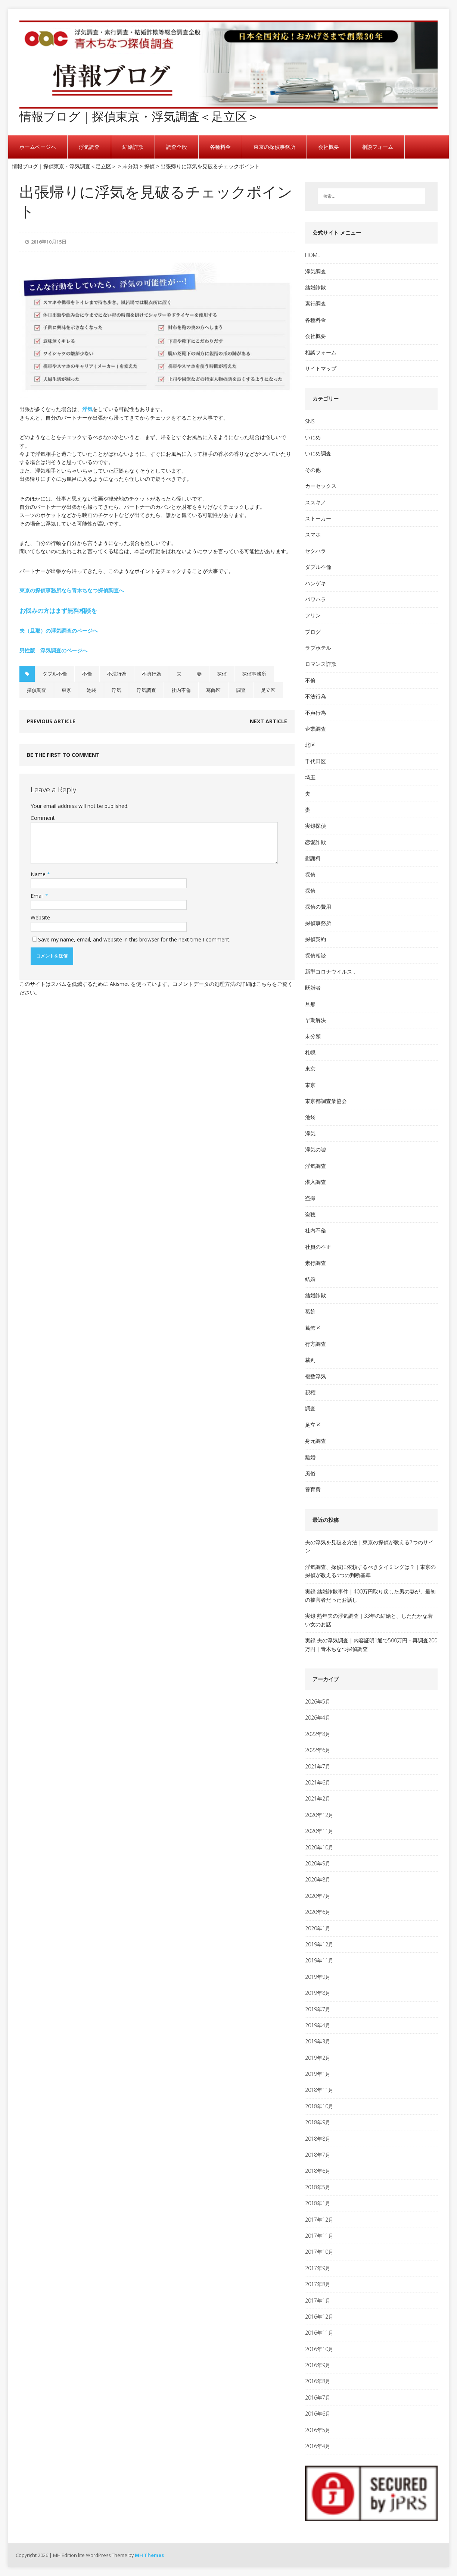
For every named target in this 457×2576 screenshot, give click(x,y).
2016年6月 (317, 2413)
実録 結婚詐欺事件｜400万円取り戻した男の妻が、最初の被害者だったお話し (370, 1595)
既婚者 (313, 987)
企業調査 (315, 728)
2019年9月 (317, 1976)
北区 (310, 744)
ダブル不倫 (55, 673)
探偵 (222, 673)
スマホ (313, 534)
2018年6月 (317, 2170)
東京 (66, 690)
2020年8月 (317, 1879)
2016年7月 (317, 2397)
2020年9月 (317, 1863)
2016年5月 (317, 2430)
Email (38, 895)
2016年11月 (319, 2332)
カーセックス (320, 485)
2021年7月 (317, 1766)
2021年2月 (317, 1798)
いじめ (313, 437)
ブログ (313, 631)
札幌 (310, 1052)
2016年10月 (319, 2349)
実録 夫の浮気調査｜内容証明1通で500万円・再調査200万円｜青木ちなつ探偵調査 (371, 1644)
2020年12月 (319, 1814)
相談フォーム (377, 146)
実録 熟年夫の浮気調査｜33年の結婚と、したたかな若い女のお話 (369, 1619)
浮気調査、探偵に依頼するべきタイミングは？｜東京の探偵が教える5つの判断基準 (370, 1571)
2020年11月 (319, 1830)
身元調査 (315, 1440)
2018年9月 (317, 2122)
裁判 (310, 1359)
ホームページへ (37, 146)
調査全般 (176, 146)
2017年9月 (317, 2268)
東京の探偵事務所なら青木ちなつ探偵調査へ (71, 590)
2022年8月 (317, 1733)
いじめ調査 (318, 453)
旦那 (310, 1003)
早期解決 (315, 1020)
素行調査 (315, 303)
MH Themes (149, 2555)
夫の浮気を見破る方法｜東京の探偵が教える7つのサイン (369, 1546)
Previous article (51, 721)
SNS (310, 421)
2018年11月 (319, 2089)
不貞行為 (151, 673)
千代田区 (315, 761)
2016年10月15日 (48, 241)
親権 (310, 1392)
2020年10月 (319, 1847)
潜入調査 (315, 1181)
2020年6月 (317, 1911)
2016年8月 (317, 2381)
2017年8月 (317, 2284)
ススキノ (315, 502)
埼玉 (310, 777)
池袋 (91, 690)
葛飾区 (213, 690)
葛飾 (310, 1311)
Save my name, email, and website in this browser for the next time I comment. (134, 939)
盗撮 (310, 1197)
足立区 (268, 690)
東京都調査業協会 (326, 1100)
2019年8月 (317, 1992)
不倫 (87, 673)
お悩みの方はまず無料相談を (58, 611)
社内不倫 (181, 690)
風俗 (310, 1473)
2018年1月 (317, 2203)
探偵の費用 (318, 906)
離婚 (310, 1457)
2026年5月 (317, 1701)
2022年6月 (317, 1750)
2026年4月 (317, 1717)
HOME (312, 254)
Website (40, 917)
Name (39, 874)
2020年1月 (317, 1928)
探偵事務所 (254, 673)
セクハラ (315, 550)
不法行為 (117, 673)
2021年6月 (317, 1782)
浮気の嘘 (315, 1149)
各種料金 (220, 146)
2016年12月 (319, 2316)
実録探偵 (315, 825)
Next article (268, 721)
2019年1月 (317, 2073)
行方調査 (315, 1343)
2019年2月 (317, 2057)
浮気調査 (89, 146)
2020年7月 (317, 1895)
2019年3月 (317, 2041)
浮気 (87, 409)
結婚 (310, 1278)
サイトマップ (320, 368)
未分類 (313, 1036)
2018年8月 (317, 2138)
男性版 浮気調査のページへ (53, 650)
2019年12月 (319, 1944)
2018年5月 (317, 2187)
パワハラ (315, 599)
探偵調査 (36, 690)
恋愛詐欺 (315, 842)
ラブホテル (318, 647)
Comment (43, 817)
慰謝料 (313, 858)
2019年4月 (317, 2025)
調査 (241, 690)
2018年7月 (317, 2154)
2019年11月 (319, 1960)
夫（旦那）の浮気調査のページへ (58, 630)
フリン (313, 615)
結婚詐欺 (132, 146)
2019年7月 (317, 2009)
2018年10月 (319, 2106)
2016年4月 (317, 2446)
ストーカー (318, 518)
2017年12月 (319, 2219)
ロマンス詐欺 (320, 663)
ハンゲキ (315, 583)
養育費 (313, 1489)
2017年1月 (317, 2300)
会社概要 (328, 146)
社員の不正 (318, 1246)
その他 (313, 469)
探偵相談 (315, 955)
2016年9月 (317, 2365)
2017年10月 (319, 2251)
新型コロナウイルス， (331, 971)
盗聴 (310, 1214)
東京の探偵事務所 (274, 146)
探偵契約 (315, 939)
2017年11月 (319, 2235)
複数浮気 (315, 1376)
